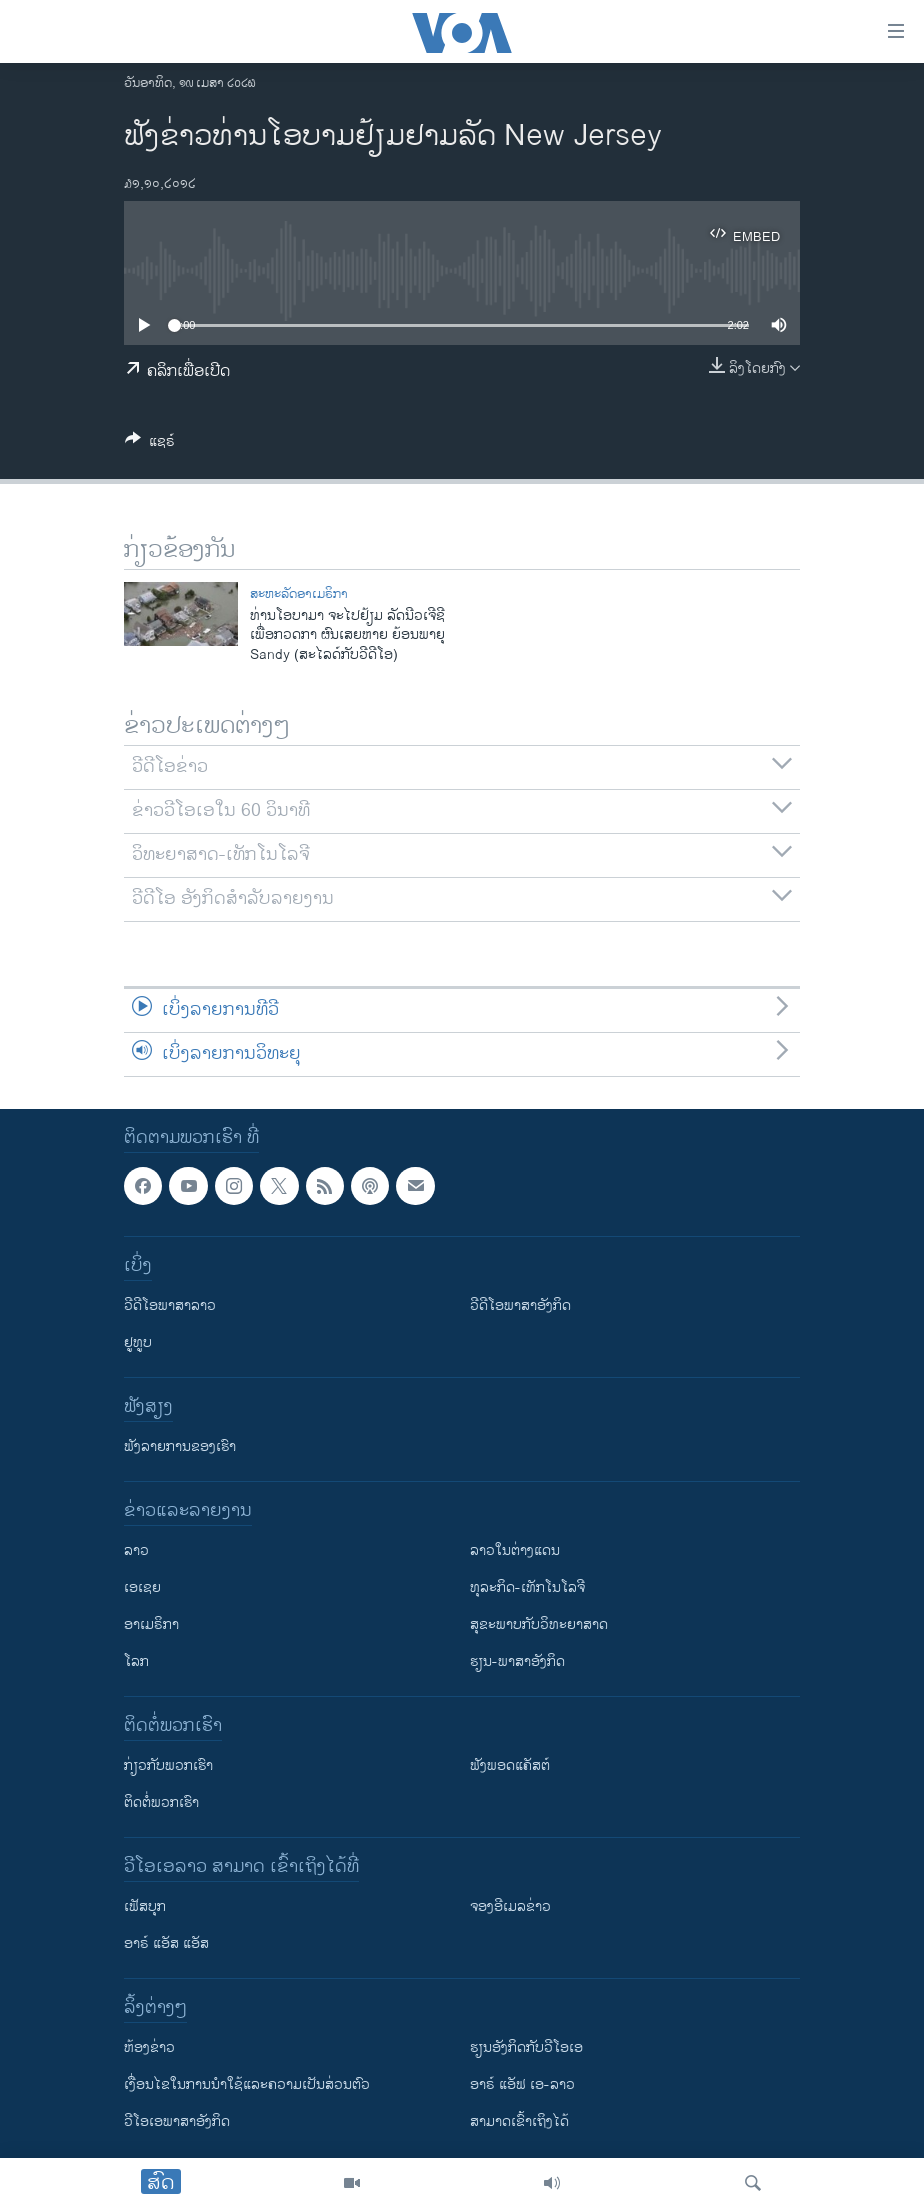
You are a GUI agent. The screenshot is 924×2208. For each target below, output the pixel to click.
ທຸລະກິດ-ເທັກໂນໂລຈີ (527, 1587)
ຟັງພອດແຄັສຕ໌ (510, 1765)
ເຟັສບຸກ (145, 1906)
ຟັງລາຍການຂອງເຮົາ (180, 1446)
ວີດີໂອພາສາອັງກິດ (520, 1305)
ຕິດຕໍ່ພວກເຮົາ (161, 1802)
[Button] (150, 444)
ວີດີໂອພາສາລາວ (170, 1305)
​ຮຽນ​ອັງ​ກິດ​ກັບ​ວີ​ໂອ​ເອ (526, 2047)
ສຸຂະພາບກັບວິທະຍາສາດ (539, 1624)
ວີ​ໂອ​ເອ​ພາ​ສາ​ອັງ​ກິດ (177, 2121)
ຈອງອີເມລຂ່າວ (510, 1906)
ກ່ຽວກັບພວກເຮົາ (168, 1765)
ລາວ (136, 1550)
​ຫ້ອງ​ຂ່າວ (149, 2047)
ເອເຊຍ (142, 1587)
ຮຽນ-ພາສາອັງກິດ (517, 1661)
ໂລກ (136, 1661)
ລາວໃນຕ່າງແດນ (515, 1550)
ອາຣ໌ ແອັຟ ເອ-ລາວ (522, 2084)
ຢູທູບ (138, 1342)
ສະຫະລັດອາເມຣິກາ (299, 594)
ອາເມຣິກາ (151, 1624)
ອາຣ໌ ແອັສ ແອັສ (166, 1943)
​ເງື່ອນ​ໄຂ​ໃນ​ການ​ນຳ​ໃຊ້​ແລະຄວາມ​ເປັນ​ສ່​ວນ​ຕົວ (247, 2084)
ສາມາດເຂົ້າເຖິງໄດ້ (519, 2121)
